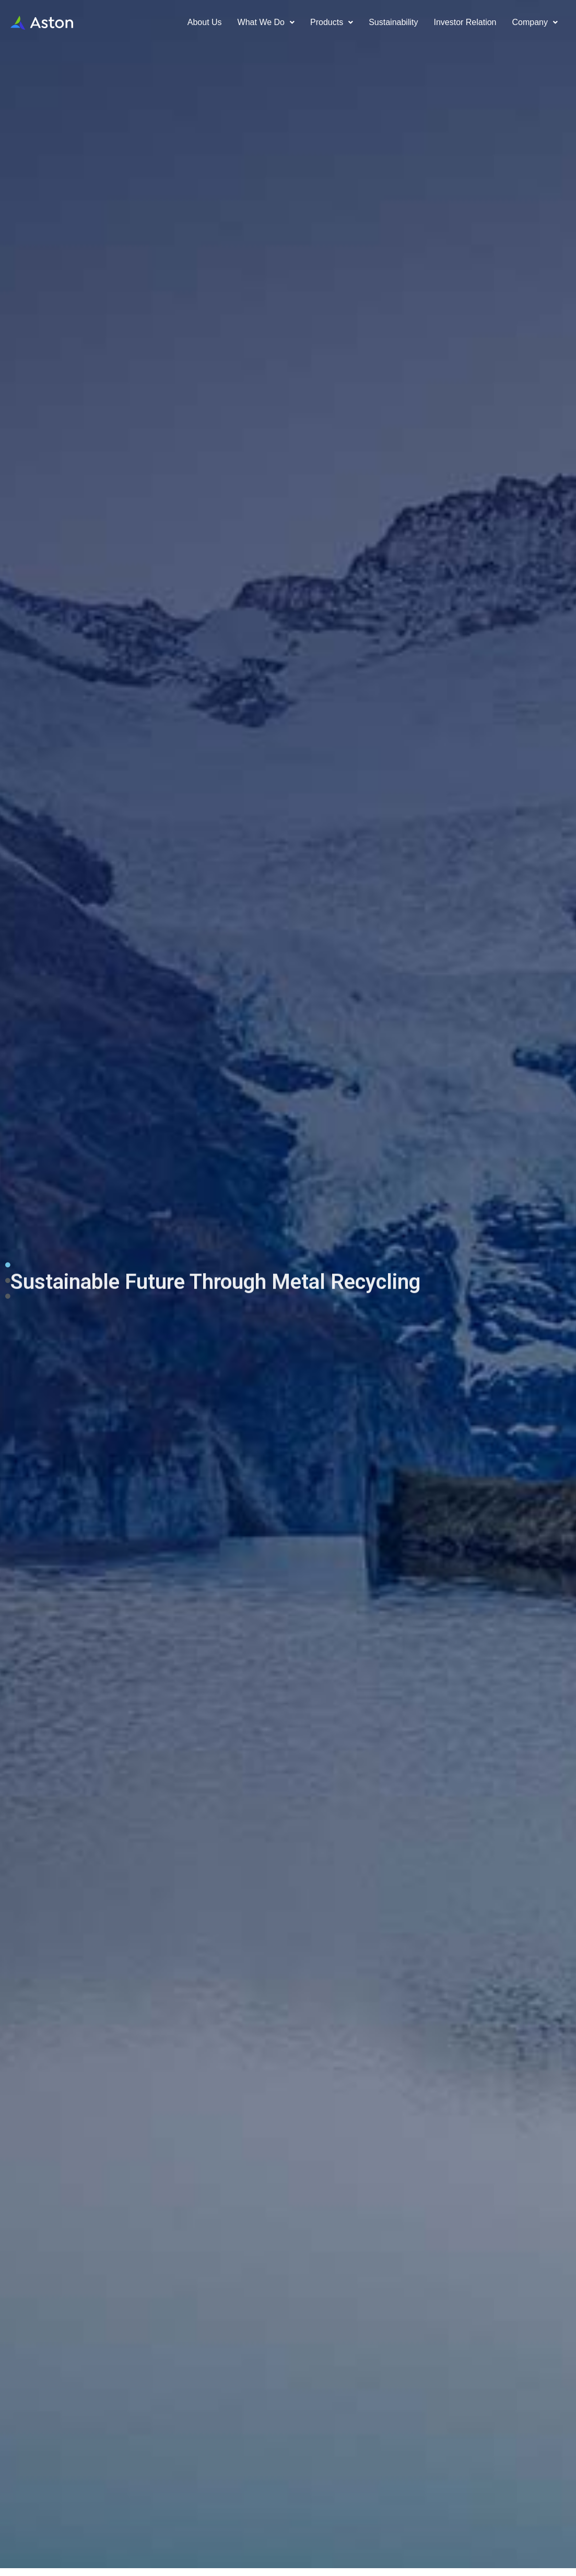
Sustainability (393, 22)
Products (331, 22)
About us (204, 22)
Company (535, 22)
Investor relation (464, 22)
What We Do (266, 22)
